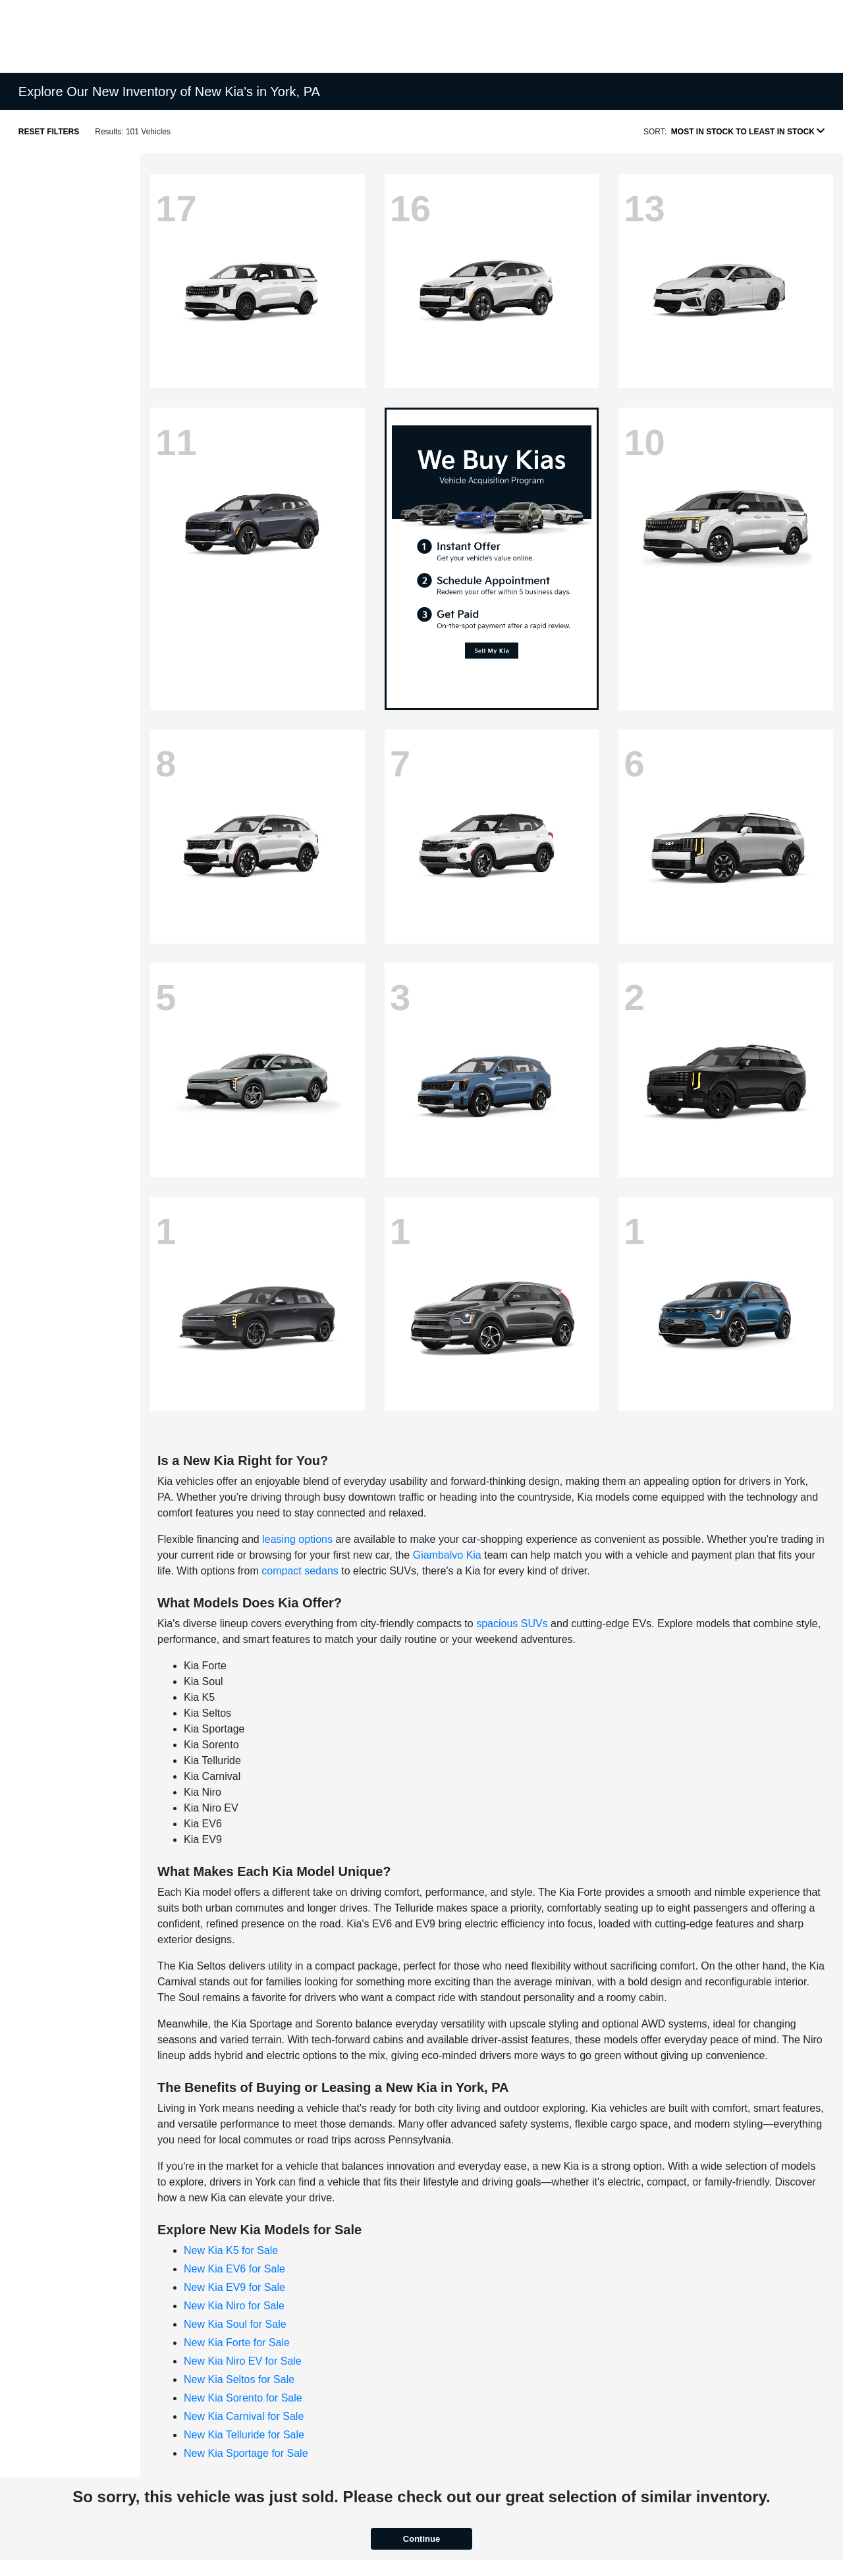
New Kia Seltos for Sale (239, 2379)
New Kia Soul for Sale (235, 2324)
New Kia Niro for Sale (234, 2305)
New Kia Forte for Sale (237, 2342)
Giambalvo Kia (447, 1555)
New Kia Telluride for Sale (244, 2434)
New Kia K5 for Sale (231, 2250)
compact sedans (300, 1570)
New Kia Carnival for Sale (244, 2416)
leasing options (297, 1539)
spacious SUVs (512, 1623)
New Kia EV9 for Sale (234, 2287)
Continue (421, 2539)
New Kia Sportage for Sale (246, 2453)
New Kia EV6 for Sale (234, 2268)
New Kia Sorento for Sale (243, 2397)
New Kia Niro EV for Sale (243, 2361)
